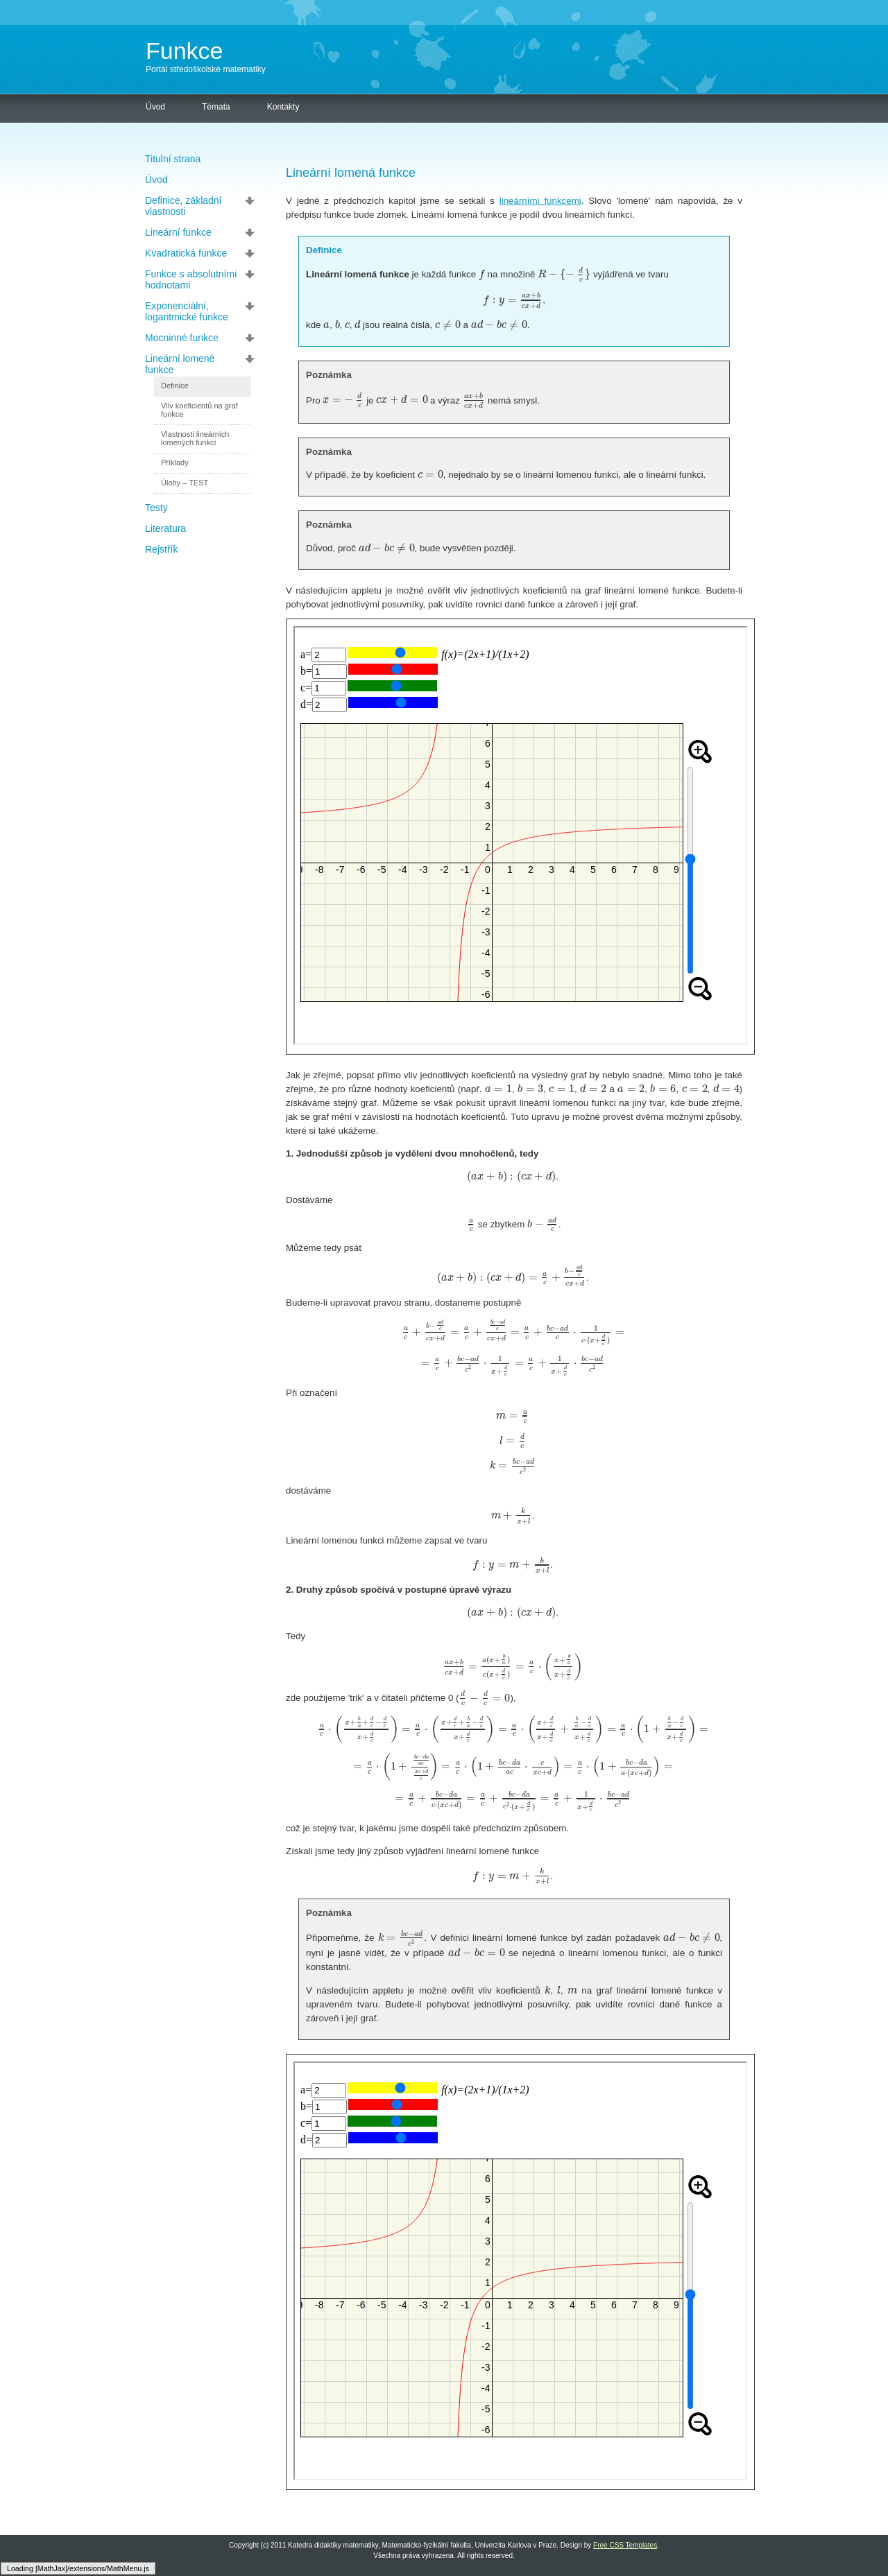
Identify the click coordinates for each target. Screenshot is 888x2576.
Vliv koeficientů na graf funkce (199, 409)
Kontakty (283, 107)
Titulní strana (172, 158)
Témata (216, 107)
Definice (175, 385)
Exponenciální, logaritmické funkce (186, 311)
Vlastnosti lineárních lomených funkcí (195, 438)
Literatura (165, 528)
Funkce (184, 50)
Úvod (155, 107)
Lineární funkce (178, 232)
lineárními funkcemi (540, 201)
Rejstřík (161, 549)
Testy (156, 507)
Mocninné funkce (182, 337)
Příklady (175, 462)
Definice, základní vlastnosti (183, 206)
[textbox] (482, 274)
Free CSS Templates (625, 2545)
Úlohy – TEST (184, 482)
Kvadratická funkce (186, 253)
